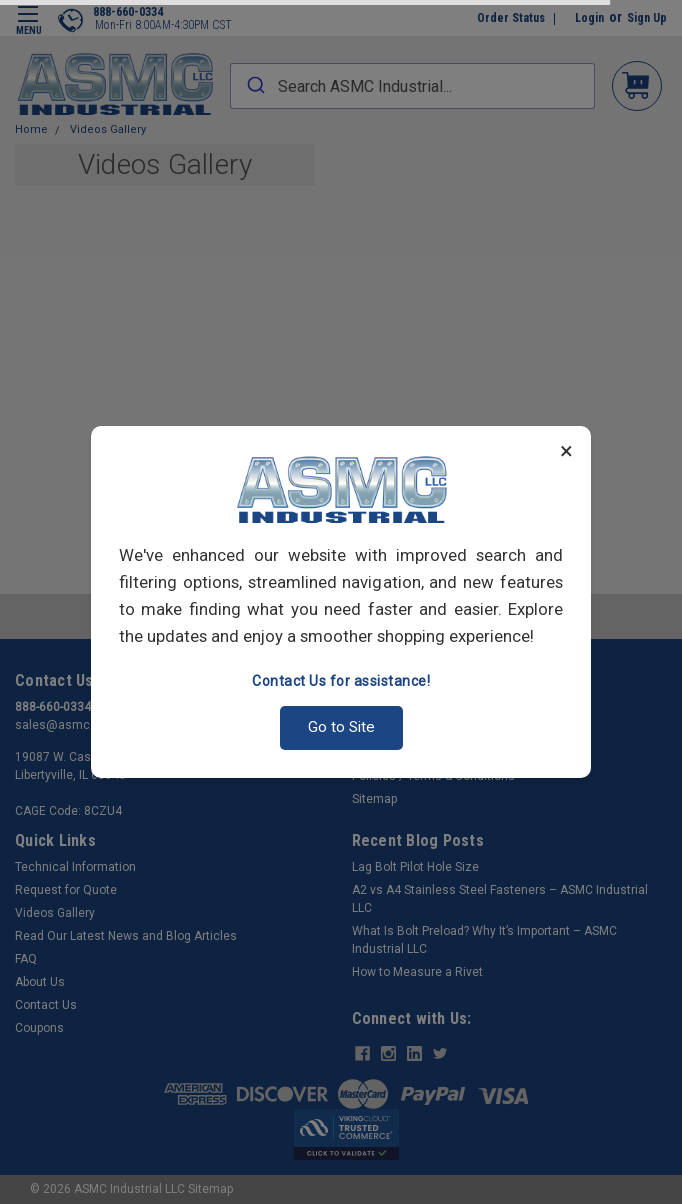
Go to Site (341, 727)
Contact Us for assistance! (341, 681)
